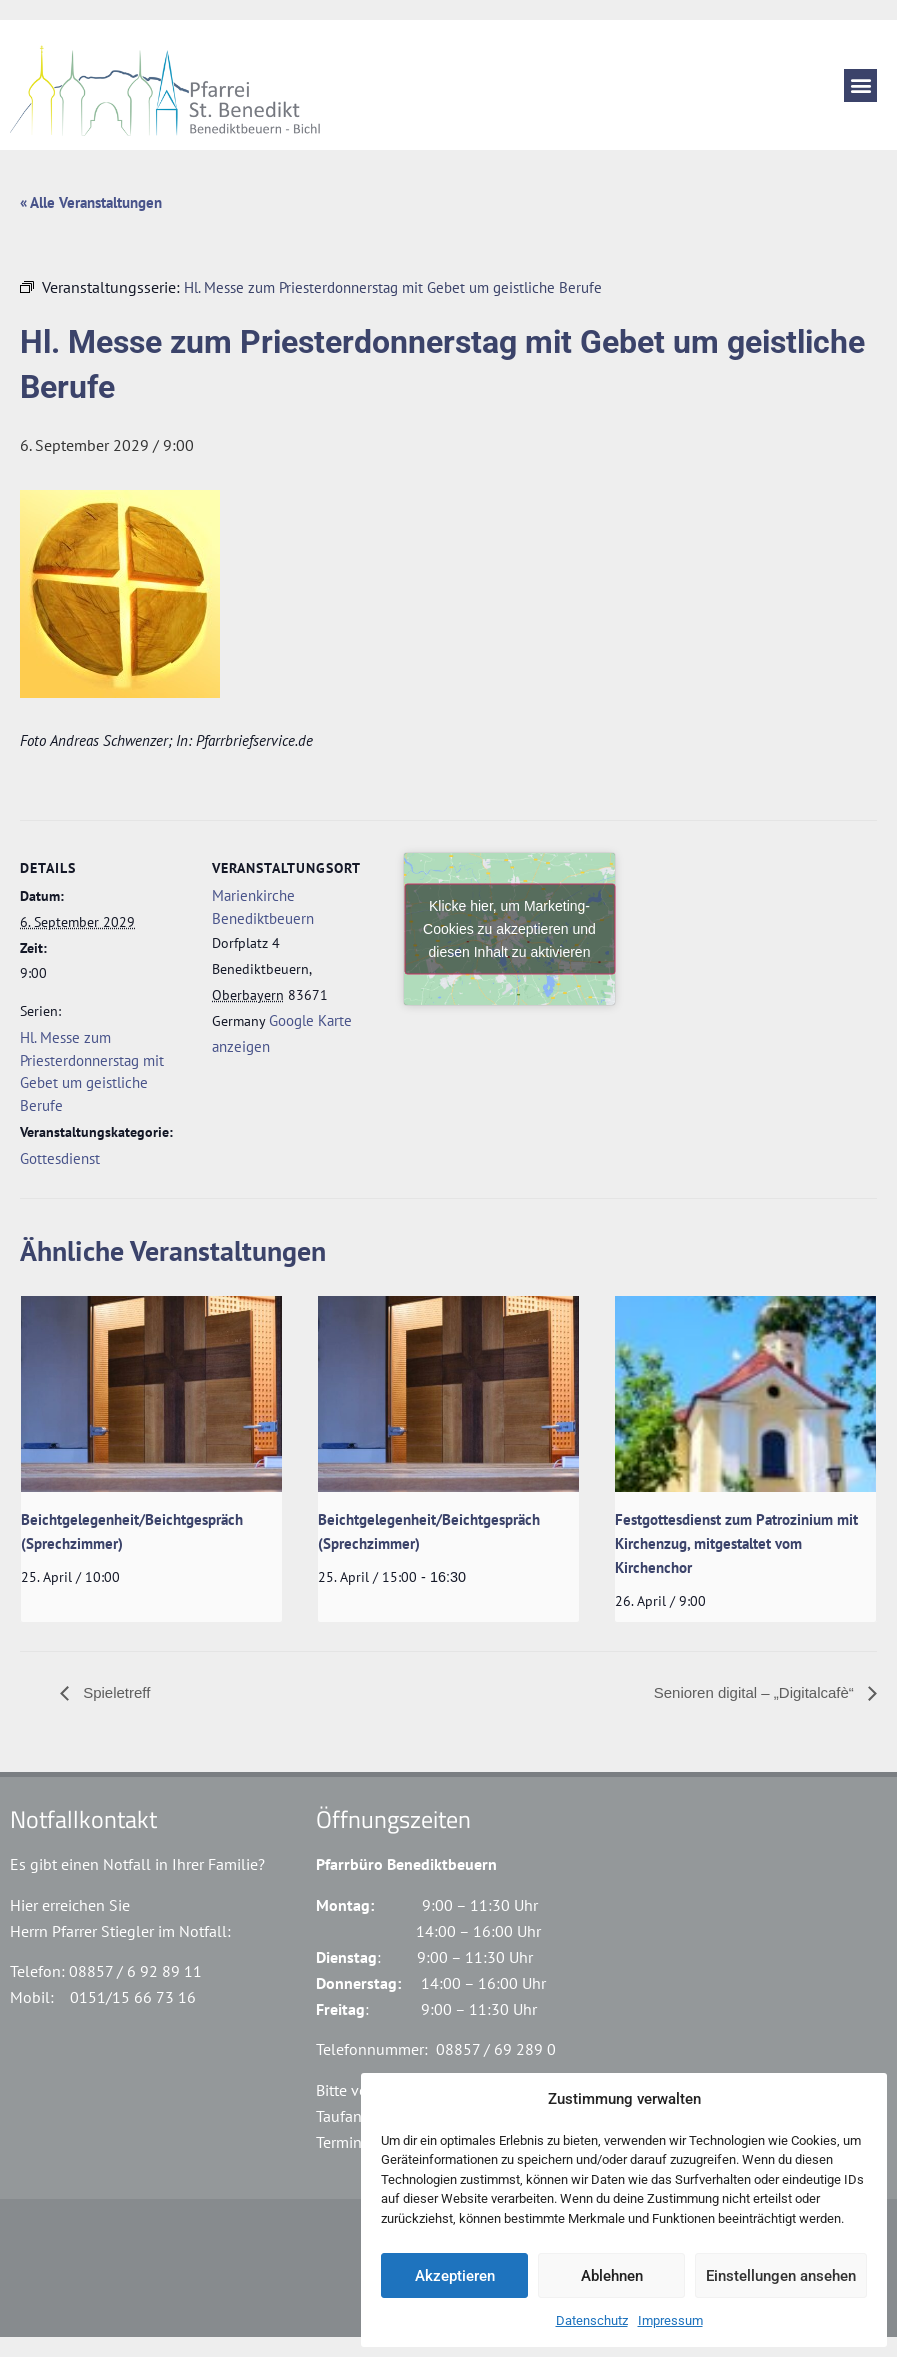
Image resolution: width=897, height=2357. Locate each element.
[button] (860, 85)
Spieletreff (114, 1692)
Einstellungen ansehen (781, 2276)
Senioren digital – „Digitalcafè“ (756, 1692)
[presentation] (151, 1394)
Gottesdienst (60, 1158)
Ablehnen (612, 2276)
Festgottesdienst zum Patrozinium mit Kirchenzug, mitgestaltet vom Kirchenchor (736, 1544)
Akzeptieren (455, 2276)
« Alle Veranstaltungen (91, 202)
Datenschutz (592, 2320)
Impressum (670, 2320)
